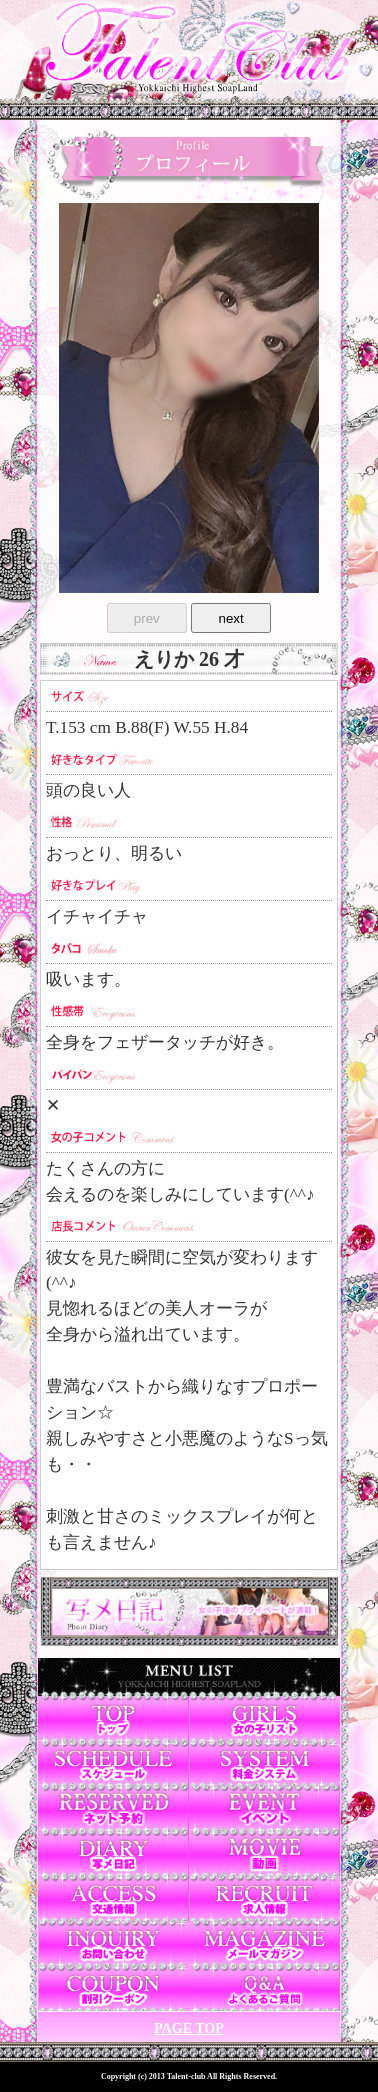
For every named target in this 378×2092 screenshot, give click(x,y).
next (231, 618)
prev (147, 618)
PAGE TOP (189, 2028)
